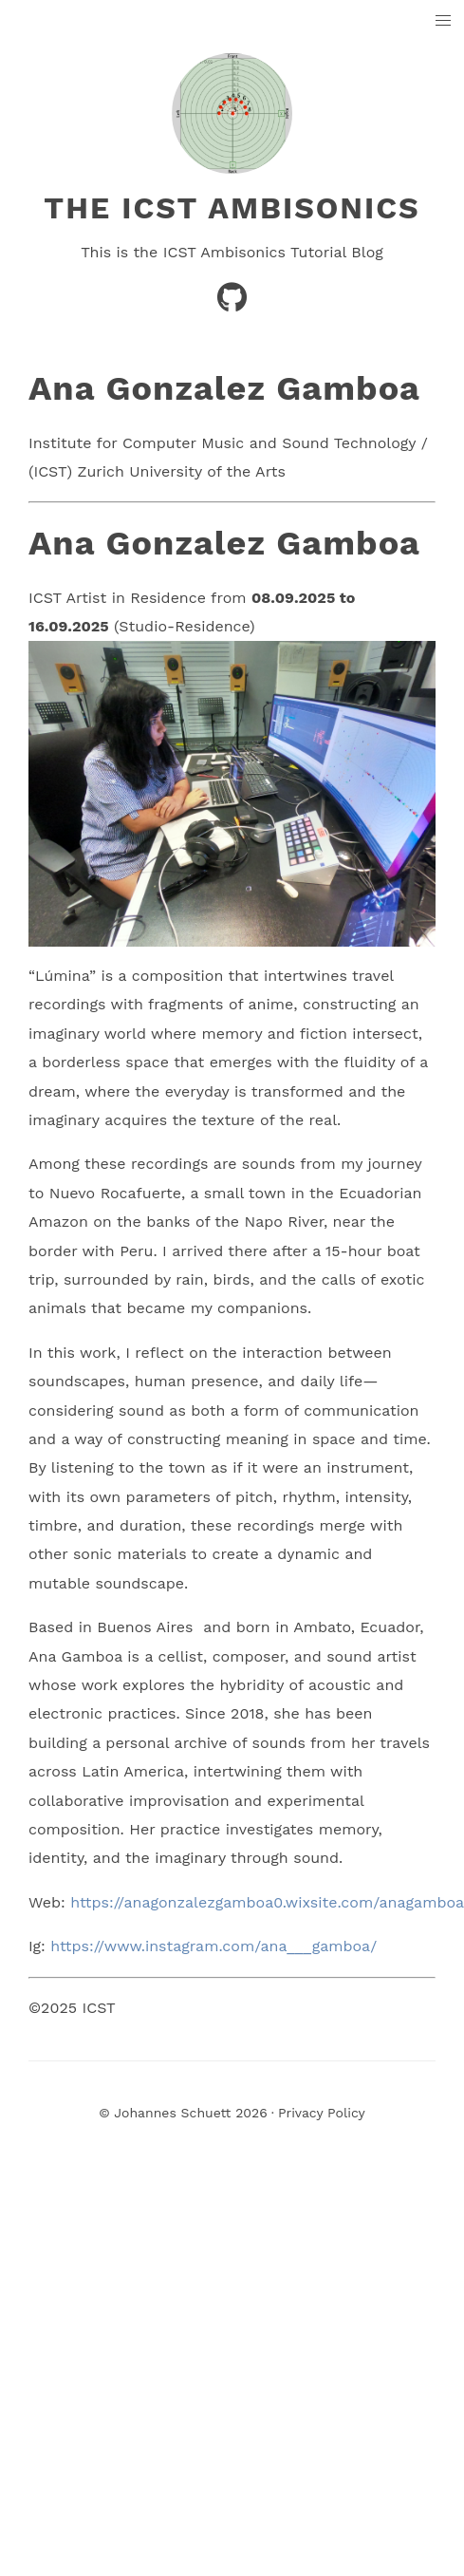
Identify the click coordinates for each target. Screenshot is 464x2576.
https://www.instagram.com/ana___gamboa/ (213, 1946)
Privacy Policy (321, 2112)
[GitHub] (232, 303)
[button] (443, 21)
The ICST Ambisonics (231, 208)
